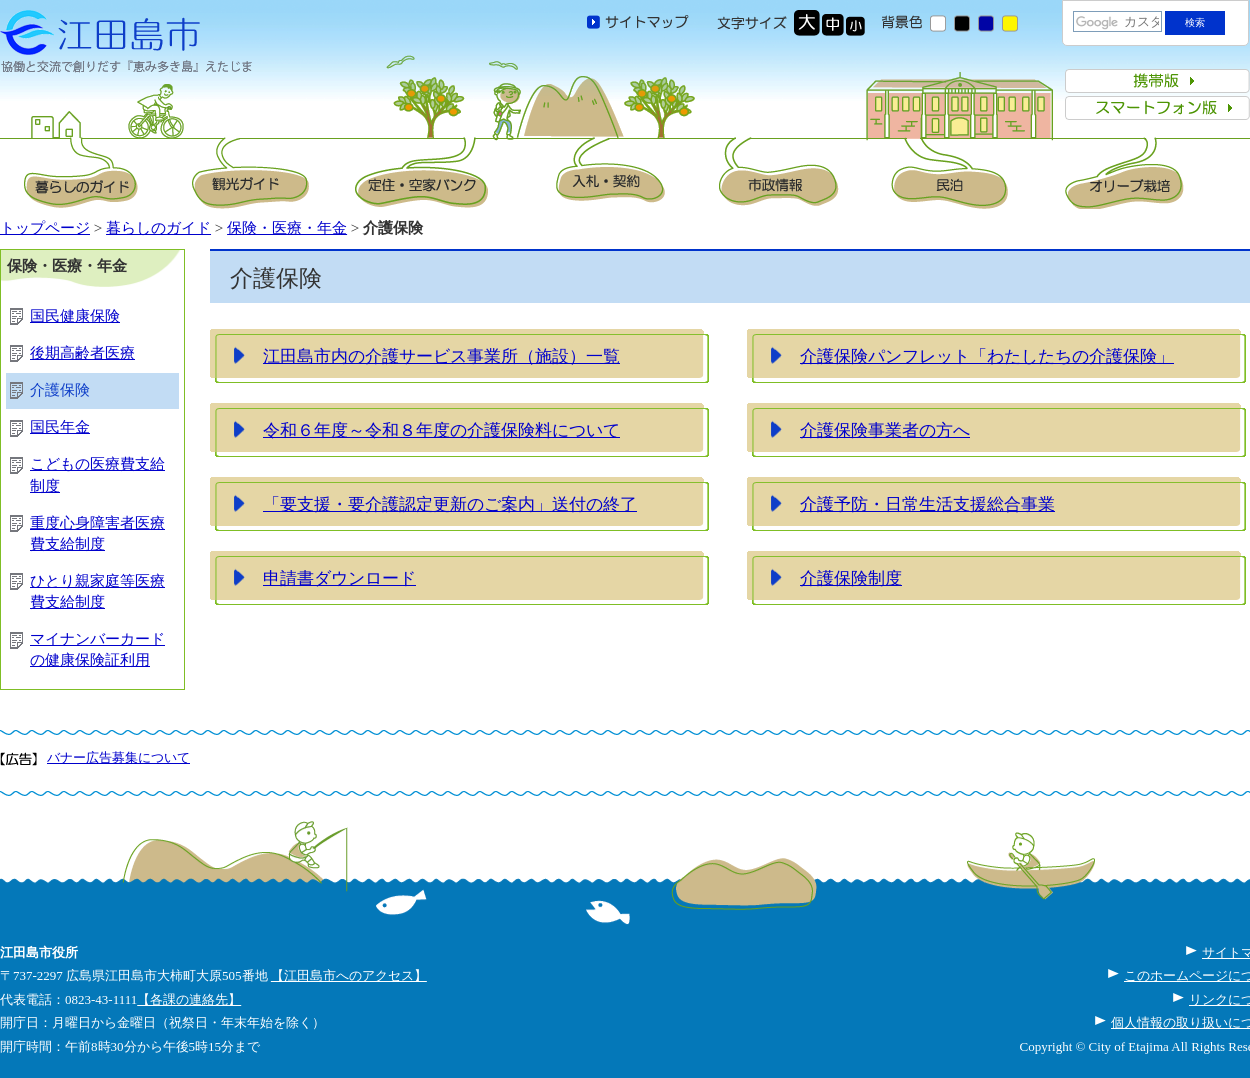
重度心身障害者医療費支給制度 (97, 533)
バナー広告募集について (118, 757)
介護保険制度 (851, 578)
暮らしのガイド (158, 228)
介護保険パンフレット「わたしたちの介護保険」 (987, 356)
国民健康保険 (75, 316)
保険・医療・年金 (287, 228)
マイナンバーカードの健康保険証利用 (97, 649)
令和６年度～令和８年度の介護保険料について (441, 430)
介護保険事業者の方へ (885, 430)
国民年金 (60, 427)
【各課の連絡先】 (189, 999)
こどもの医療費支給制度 (97, 474)
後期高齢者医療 (82, 353)
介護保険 (60, 390)
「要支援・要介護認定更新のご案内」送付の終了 (450, 504)
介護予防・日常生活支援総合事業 (927, 504)
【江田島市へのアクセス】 (349, 975)
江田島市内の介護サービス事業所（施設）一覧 (441, 356)
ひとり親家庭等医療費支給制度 (97, 591)
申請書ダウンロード (339, 578)
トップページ (45, 228)
